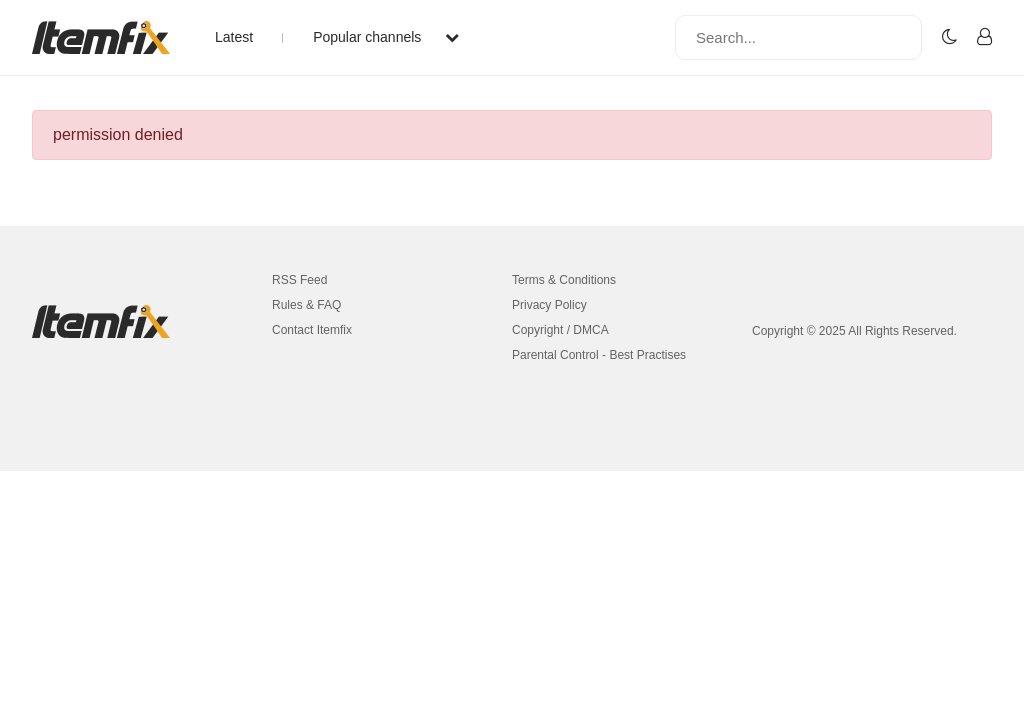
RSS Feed (299, 280)
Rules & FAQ (306, 305)
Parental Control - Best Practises (599, 355)
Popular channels (386, 37)
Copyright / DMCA (560, 330)
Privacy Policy (549, 305)
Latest (234, 37)
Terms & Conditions (564, 280)
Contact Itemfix (312, 330)
